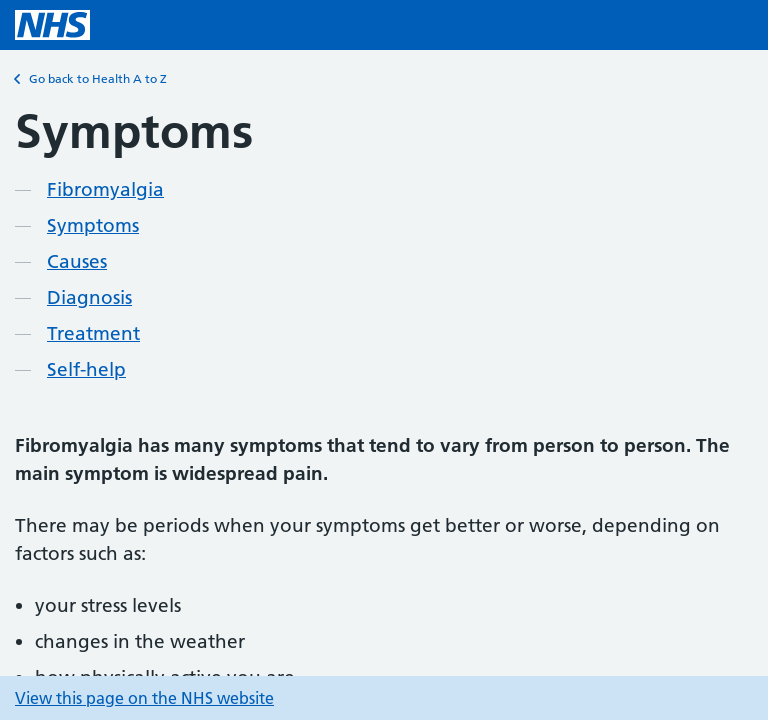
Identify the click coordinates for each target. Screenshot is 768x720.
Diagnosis (89, 297)
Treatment (93, 333)
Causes (77, 261)
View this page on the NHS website (144, 698)
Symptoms (93, 225)
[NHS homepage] (52, 25)
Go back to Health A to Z (91, 79)
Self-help (86, 369)
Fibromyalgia (105, 189)
